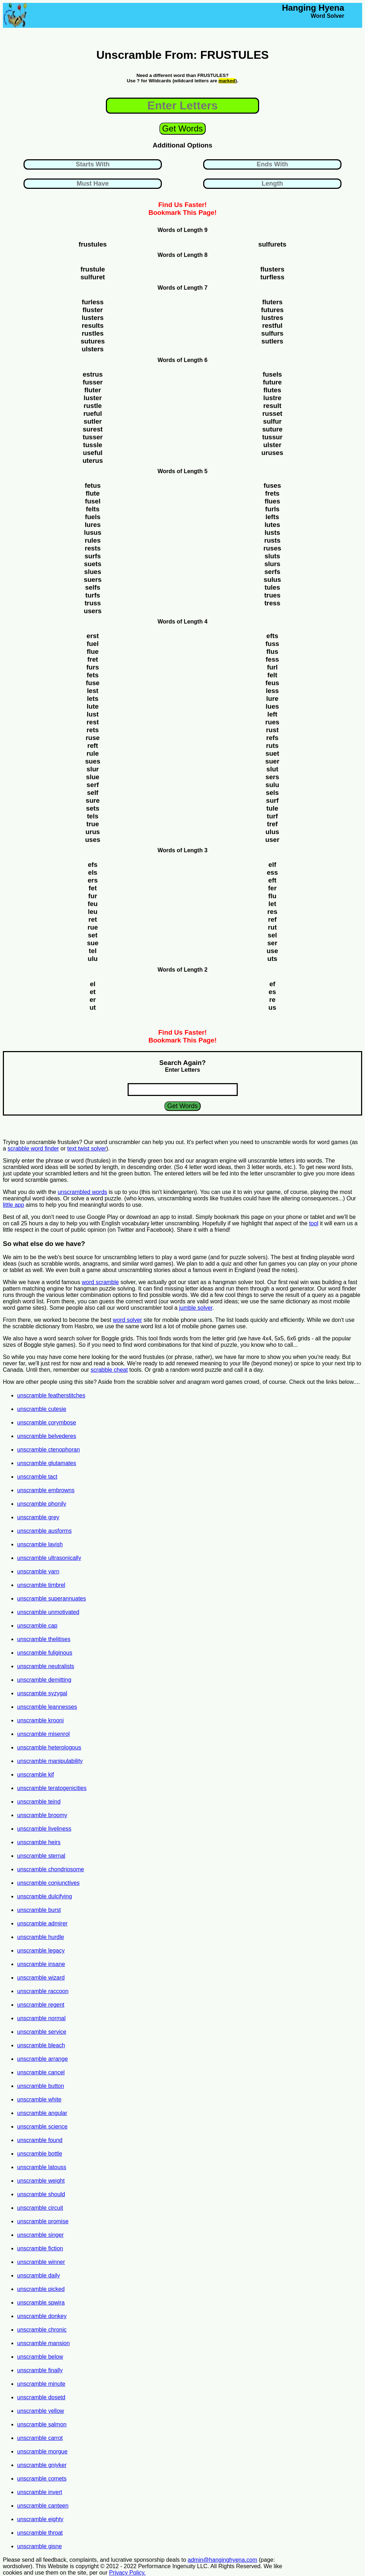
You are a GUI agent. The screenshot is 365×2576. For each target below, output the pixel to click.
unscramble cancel (41, 2072)
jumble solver (195, 1308)
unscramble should (41, 2194)
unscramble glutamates (46, 1463)
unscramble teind (39, 1802)
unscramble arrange (42, 2059)
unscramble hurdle (40, 1937)
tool (313, 1223)
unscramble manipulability (50, 1761)
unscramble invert (39, 2492)
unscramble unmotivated (48, 1612)
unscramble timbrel (41, 1585)
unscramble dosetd (41, 2397)
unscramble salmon (42, 2424)
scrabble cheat (109, 1370)
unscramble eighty (40, 2519)
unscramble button (40, 2086)
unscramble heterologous (49, 1747)
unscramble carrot (40, 2438)
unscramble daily (38, 2275)
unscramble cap (37, 1626)
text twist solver (86, 1148)
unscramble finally (40, 2370)
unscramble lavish (40, 1544)
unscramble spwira (41, 2303)
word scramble (100, 1282)
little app (13, 1205)
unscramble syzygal (42, 1693)
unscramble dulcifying (44, 1896)
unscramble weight (41, 2181)
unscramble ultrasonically (49, 1558)
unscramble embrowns (45, 1490)
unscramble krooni (40, 1720)
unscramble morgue (42, 2451)
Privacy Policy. (127, 2573)
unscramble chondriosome (50, 1869)
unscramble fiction (40, 2248)
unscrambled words (82, 1192)
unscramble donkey (42, 2316)
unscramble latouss (41, 2167)
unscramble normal (41, 2018)
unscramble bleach (41, 2045)
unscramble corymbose (46, 1422)
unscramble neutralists (45, 1666)
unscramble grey (38, 1517)
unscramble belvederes (46, 1436)
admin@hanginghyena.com (222, 2560)
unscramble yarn (38, 1571)
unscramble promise (42, 2221)
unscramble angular (42, 2113)
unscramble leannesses (47, 1707)
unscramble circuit (40, 2208)
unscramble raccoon (42, 1991)
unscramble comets (42, 2479)
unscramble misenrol (43, 1734)
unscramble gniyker (42, 2465)
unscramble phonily (41, 1504)
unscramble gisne (39, 2546)
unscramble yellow (40, 2411)
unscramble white (39, 2099)
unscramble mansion (43, 2343)
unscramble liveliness (44, 1829)
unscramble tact (37, 1477)
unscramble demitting (44, 1680)
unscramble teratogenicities (52, 1788)
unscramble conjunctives (48, 1883)
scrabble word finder (33, 1148)
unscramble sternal (41, 1856)
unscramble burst (39, 1910)
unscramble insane (41, 1964)
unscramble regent (41, 2005)
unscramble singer (40, 2235)
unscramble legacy (41, 1950)
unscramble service (41, 2032)
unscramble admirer (42, 1923)
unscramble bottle (39, 2154)
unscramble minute (41, 2384)
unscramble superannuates (51, 1598)
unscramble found (39, 2140)
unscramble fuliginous (44, 1653)
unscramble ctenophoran (48, 1450)
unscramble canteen (42, 2506)
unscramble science (42, 2127)
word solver (127, 1320)
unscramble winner (41, 2262)
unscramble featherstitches (51, 1395)
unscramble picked (41, 2289)
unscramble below (40, 2357)
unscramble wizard (41, 1978)
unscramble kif (35, 1774)
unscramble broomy (42, 1815)
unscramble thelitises (43, 1639)
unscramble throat (40, 2533)
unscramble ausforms (44, 1531)
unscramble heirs (39, 1842)
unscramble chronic (42, 2330)
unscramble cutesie (41, 1409)
